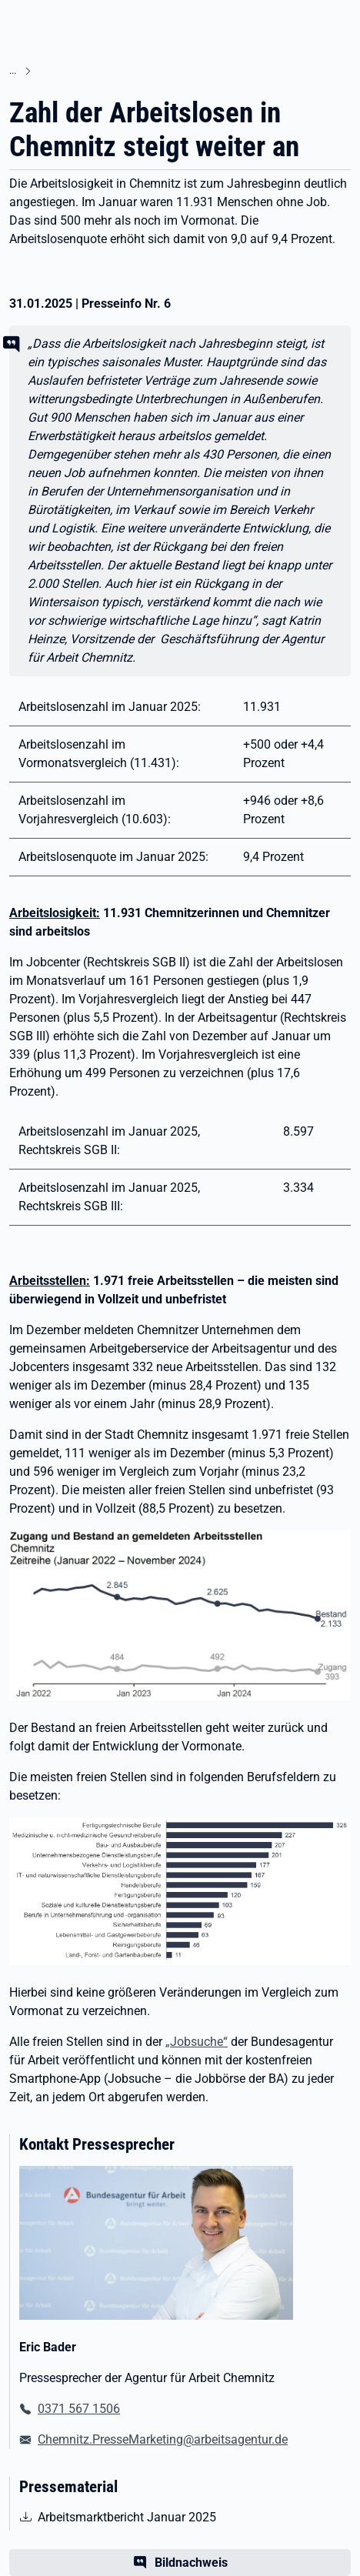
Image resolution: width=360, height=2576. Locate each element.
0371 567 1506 (79, 2408)
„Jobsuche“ (196, 2041)
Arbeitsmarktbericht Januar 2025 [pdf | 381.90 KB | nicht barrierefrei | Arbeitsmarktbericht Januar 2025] (126, 2516)
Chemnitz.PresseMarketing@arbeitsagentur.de (163, 2439)
